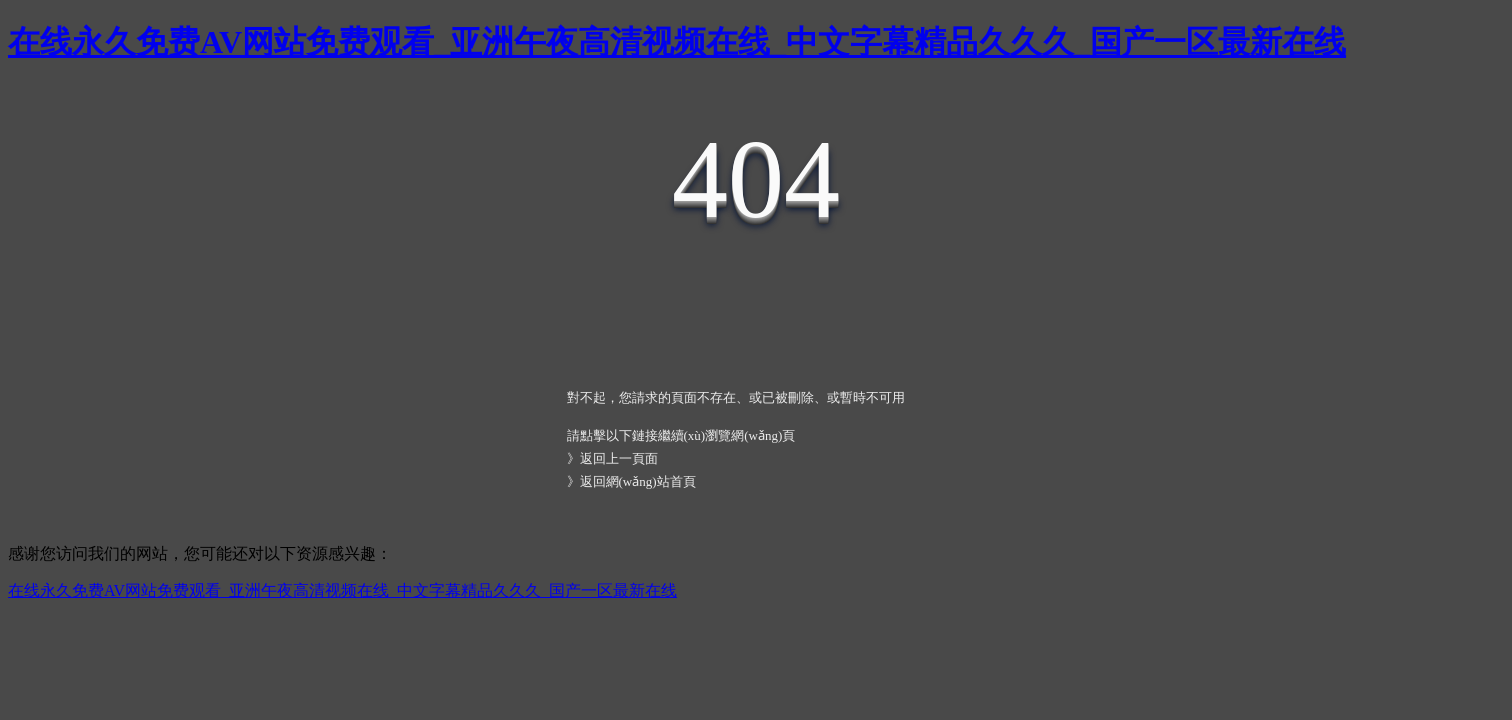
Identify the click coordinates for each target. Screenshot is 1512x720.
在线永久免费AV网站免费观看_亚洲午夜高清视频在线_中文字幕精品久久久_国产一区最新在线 (677, 42)
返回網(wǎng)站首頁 (638, 481)
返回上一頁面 (619, 458)
